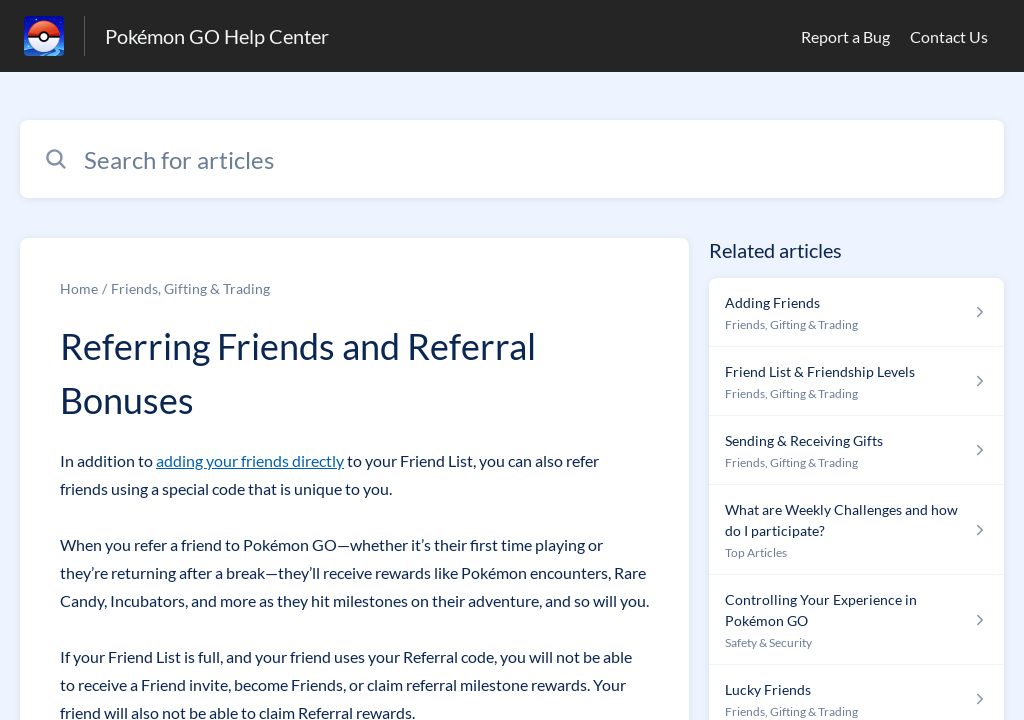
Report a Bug (845, 36)
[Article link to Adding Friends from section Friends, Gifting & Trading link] (856, 312)
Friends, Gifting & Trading (190, 288)
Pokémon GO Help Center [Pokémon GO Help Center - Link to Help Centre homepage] (217, 36)
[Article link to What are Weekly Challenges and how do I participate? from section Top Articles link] (856, 530)
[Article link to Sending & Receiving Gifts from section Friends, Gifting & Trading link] (856, 450)
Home (79, 288)
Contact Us (949, 36)
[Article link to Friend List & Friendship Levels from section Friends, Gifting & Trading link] (856, 381)
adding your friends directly (250, 460)
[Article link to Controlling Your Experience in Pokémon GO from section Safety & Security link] (856, 620)
